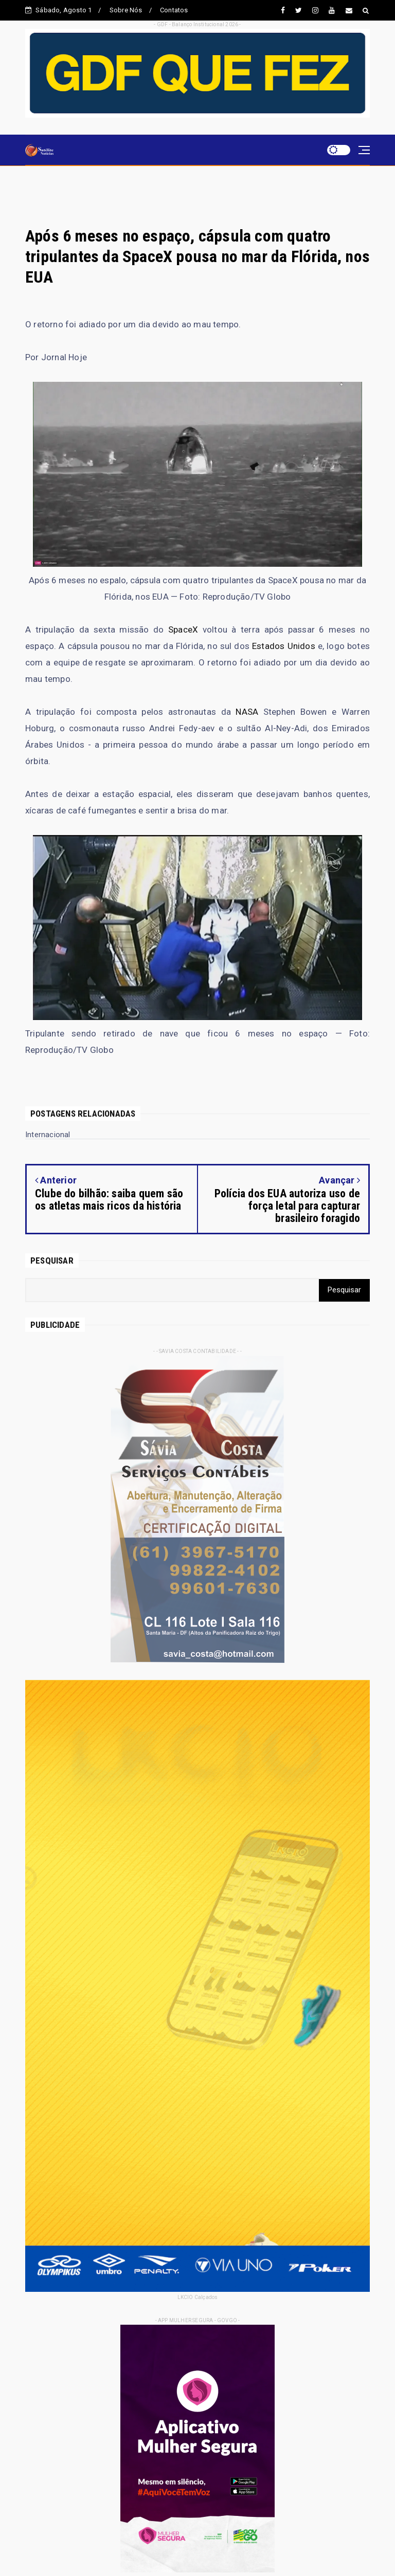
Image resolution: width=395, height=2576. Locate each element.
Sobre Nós (126, 10)
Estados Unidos (283, 646)
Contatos (174, 10)
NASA (247, 712)
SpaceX (183, 629)
